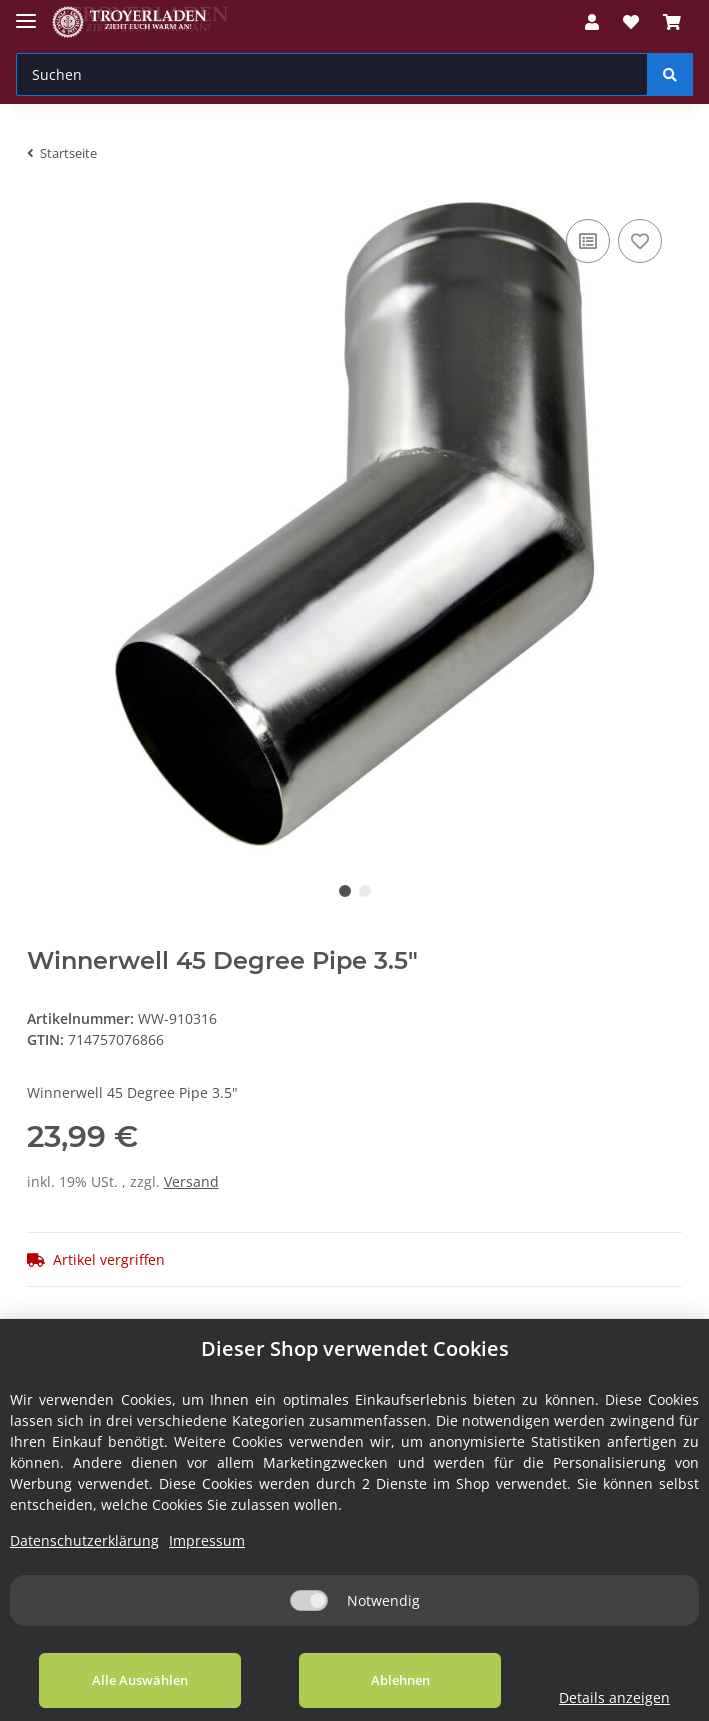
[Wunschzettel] (631, 22)
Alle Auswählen (140, 1680)
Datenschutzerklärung (84, 1540)
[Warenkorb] (672, 22)
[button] (592, 22)
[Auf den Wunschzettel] (640, 241)
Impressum (207, 1540)
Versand (191, 1181)
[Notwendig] (309, 1600)
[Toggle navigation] (26, 12)
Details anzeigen (613, 1697)
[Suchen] (332, 74)
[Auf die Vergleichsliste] (588, 241)
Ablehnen (398, 1680)
